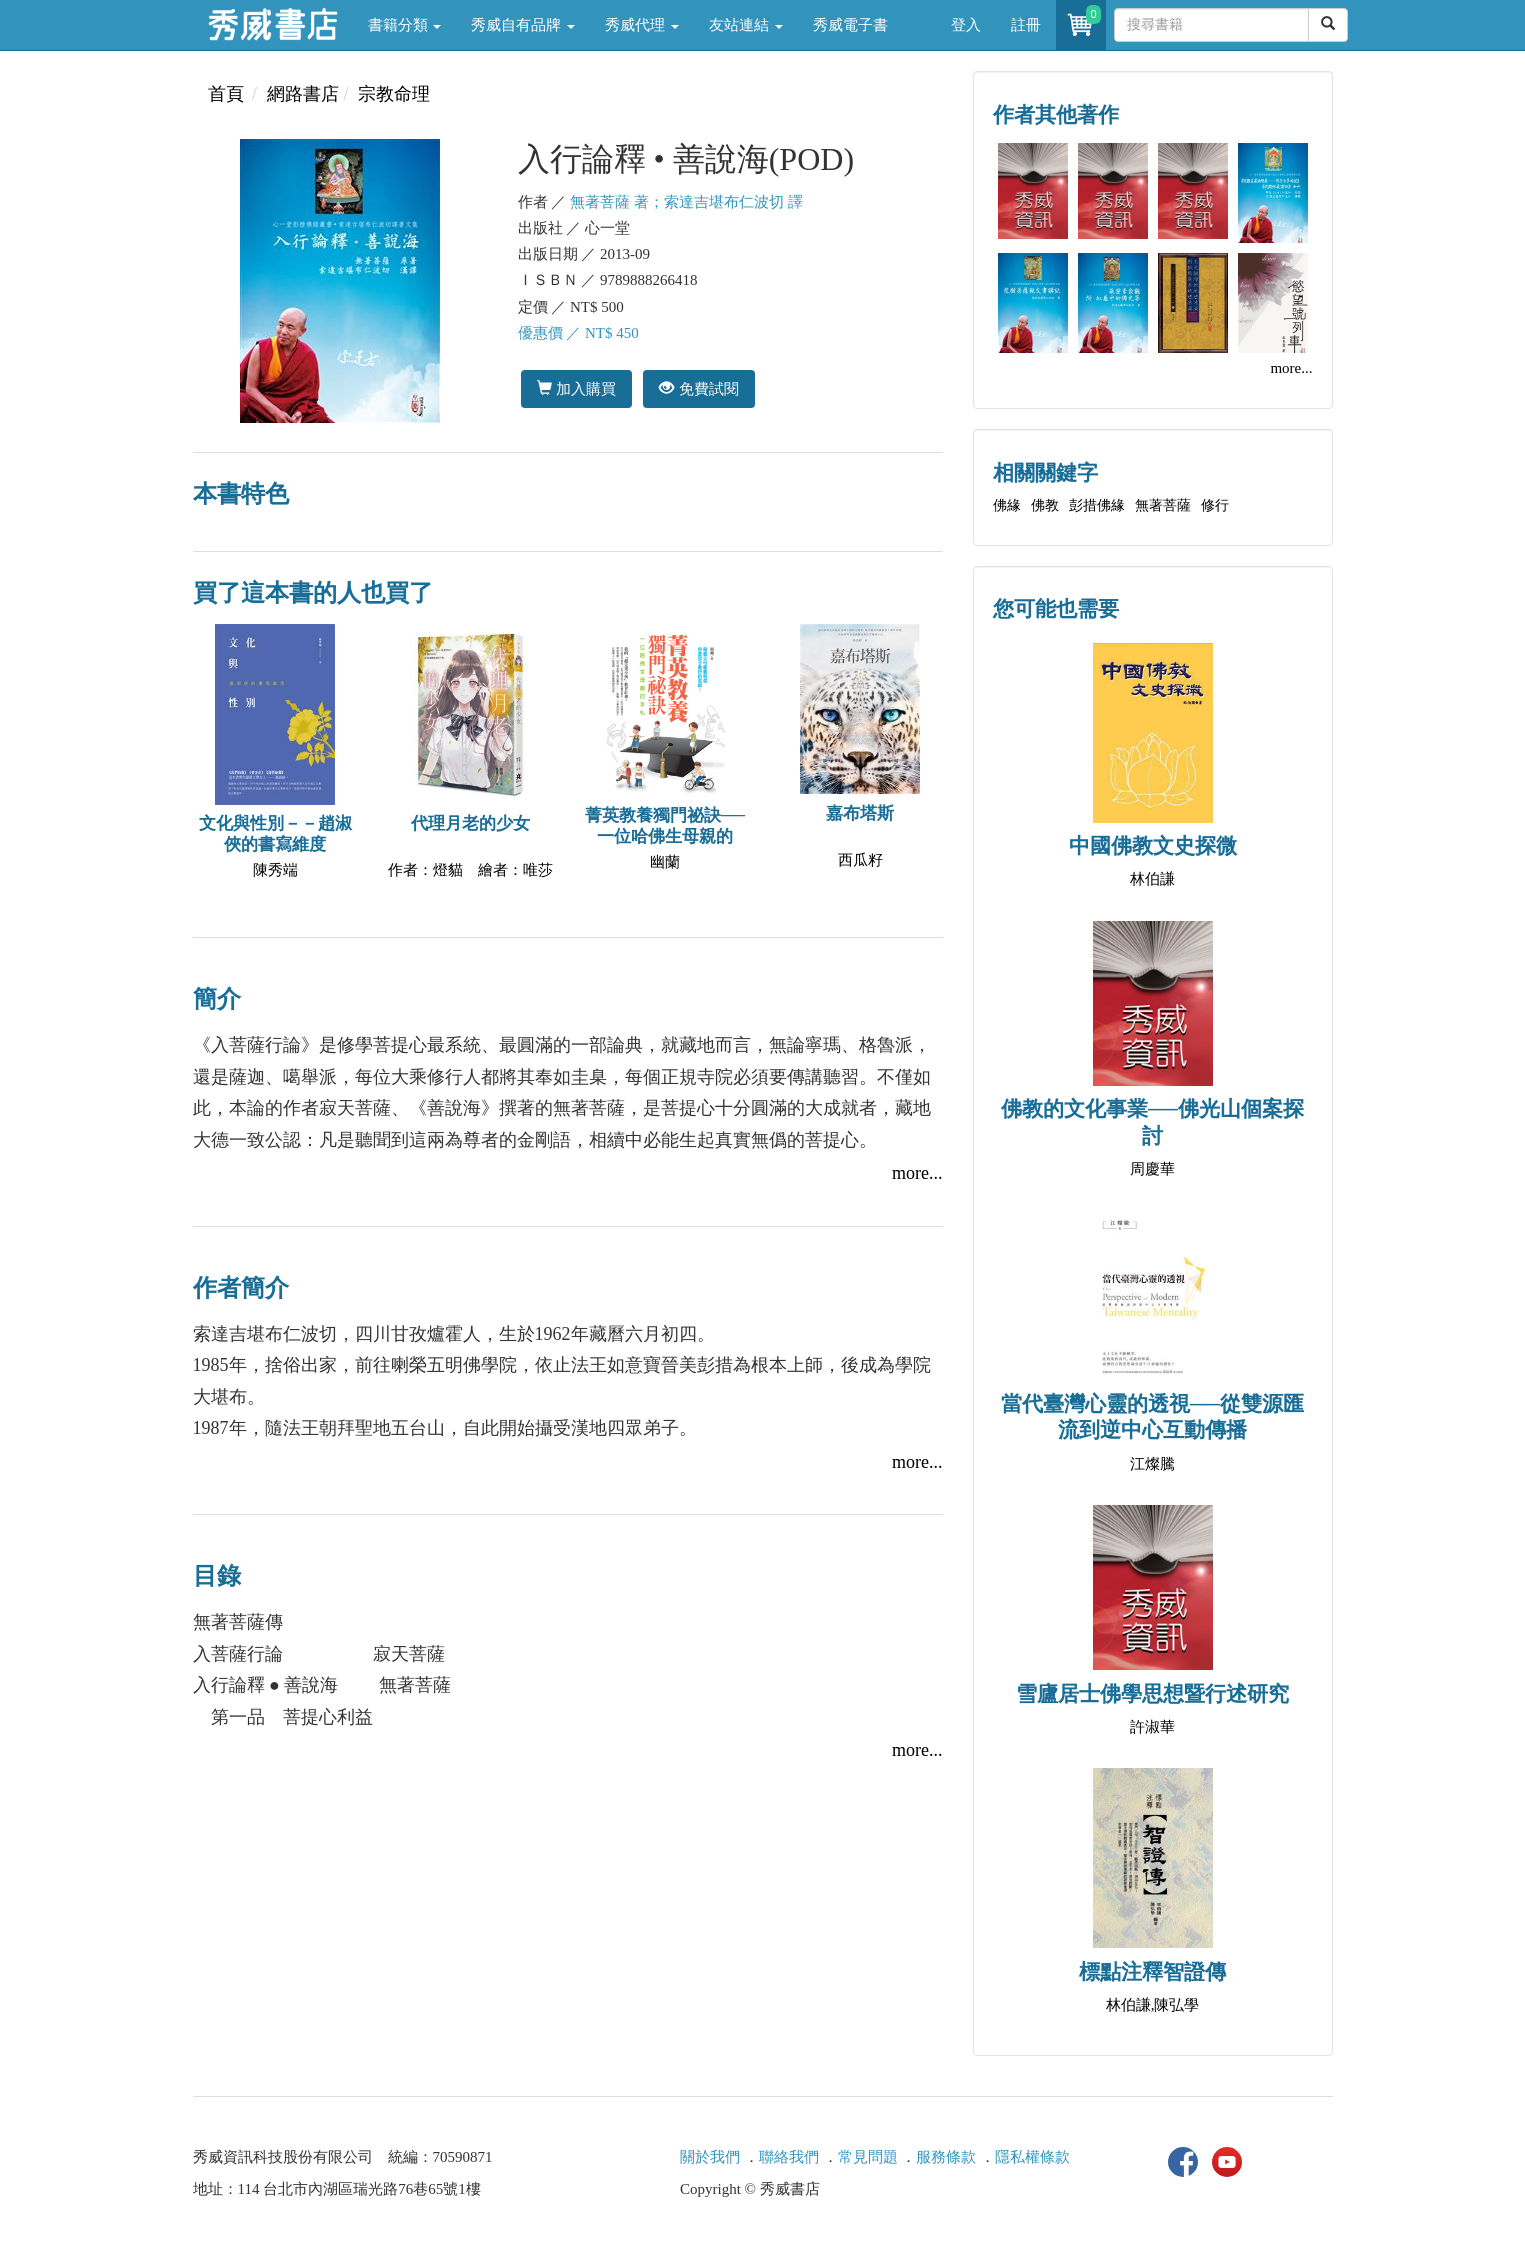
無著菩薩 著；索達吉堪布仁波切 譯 (686, 202)
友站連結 (746, 25)
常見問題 (868, 2157)
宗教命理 (394, 94)
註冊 (1026, 25)
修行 (1215, 505)
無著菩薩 (1163, 505)
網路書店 (303, 94)
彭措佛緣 (1097, 505)
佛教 (1045, 505)
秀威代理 (642, 25)
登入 (966, 25)
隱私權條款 (1032, 2157)
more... (917, 1173)
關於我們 (710, 2157)
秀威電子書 (850, 25)
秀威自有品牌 (523, 25)
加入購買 (576, 388)
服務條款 (946, 2157)
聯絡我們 (789, 2157)
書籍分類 (405, 25)
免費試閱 (698, 388)
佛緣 (1007, 505)
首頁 (226, 94)
